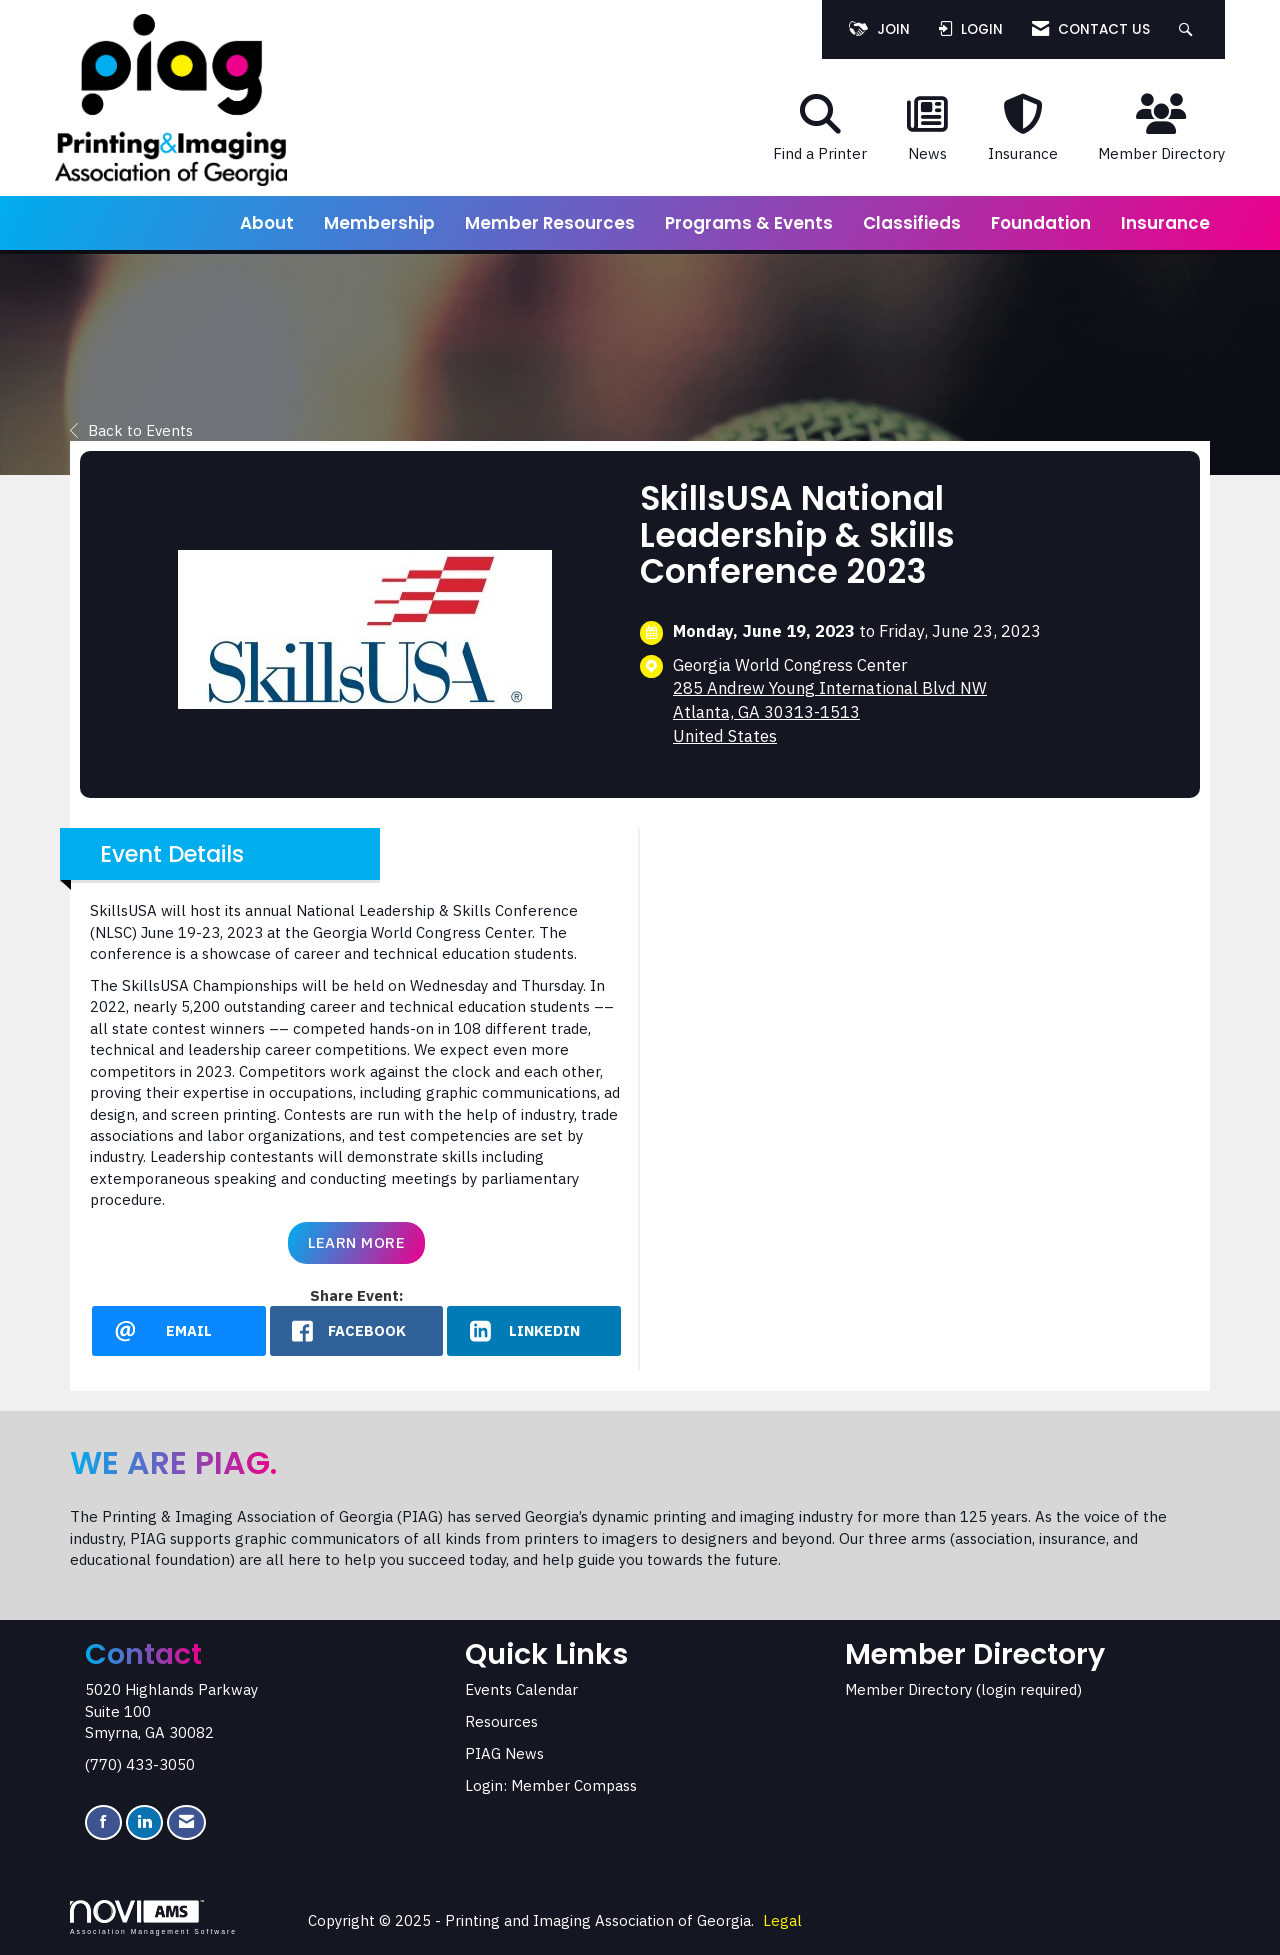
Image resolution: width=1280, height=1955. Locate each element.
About (267, 223)
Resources (501, 1721)
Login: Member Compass (551, 1785)
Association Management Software (153, 1918)
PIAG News (504, 1753)
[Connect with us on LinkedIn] (144, 1822)
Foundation (1041, 223)
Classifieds (912, 223)
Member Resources (550, 223)
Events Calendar (521, 1689)
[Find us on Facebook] (103, 1822)
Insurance (1165, 223)
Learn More (356, 1242)
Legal (782, 1920)
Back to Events (131, 430)
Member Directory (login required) (963, 1689)
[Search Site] (1188, 29)
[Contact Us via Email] (186, 1822)
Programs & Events (749, 223)
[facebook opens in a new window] (357, 1331)
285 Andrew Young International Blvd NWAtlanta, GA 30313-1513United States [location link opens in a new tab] (830, 711)
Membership (379, 223)
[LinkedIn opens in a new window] (534, 1331)
